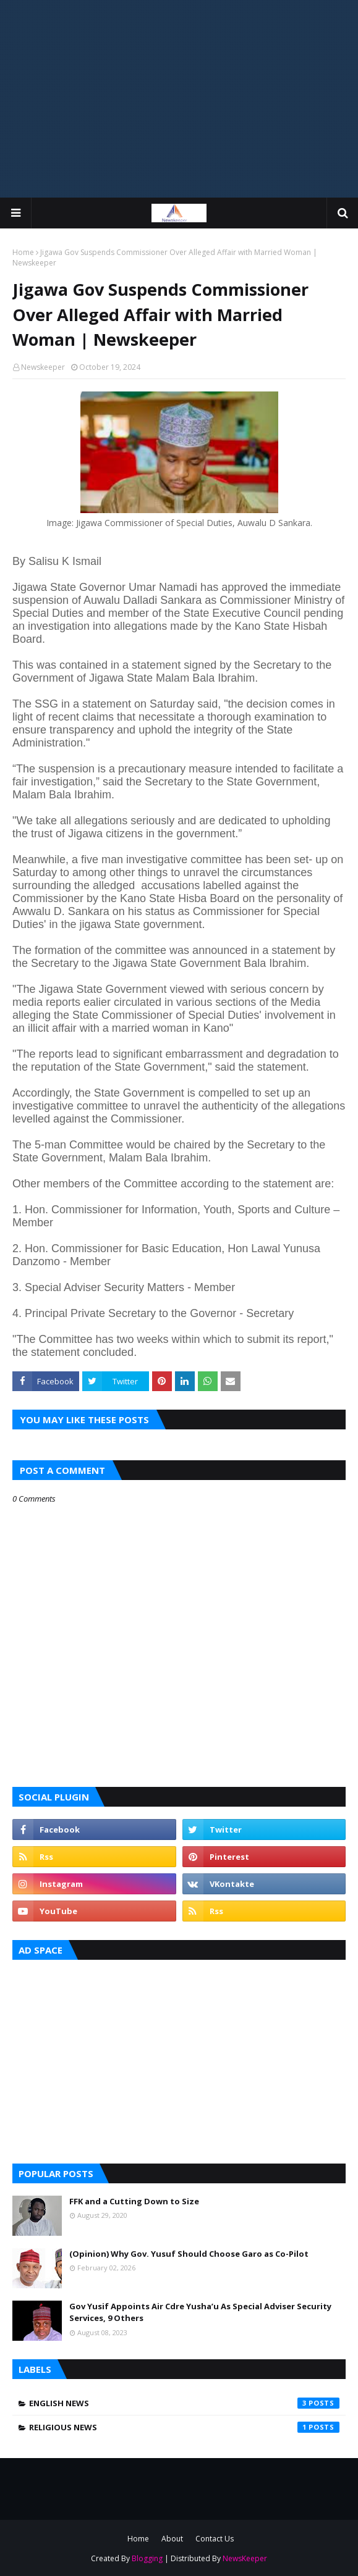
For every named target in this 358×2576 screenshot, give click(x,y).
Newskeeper (43, 367)
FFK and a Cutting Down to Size (134, 2201)
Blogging (147, 2558)
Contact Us (214, 2538)
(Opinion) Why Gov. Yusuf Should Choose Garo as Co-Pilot (189, 2253)
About (172, 2538)
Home (23, 252)
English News (184, 2403)
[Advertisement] (179, 98)
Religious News (184, 2427)
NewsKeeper (245, 2558)
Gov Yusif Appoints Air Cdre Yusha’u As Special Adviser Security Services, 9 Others (200, 2312)
